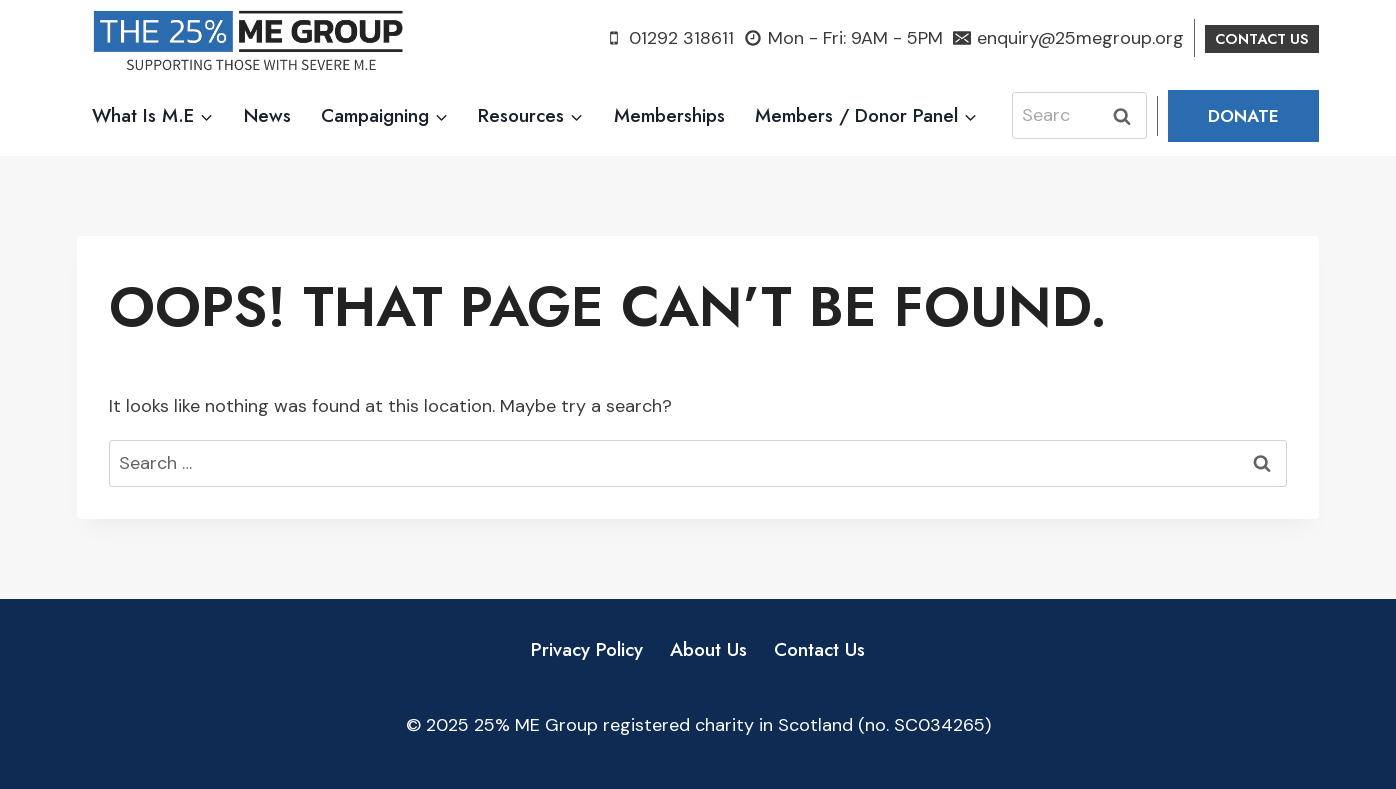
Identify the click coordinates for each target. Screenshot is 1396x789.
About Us (708, 649)
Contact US (1262, 39)
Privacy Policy (587, 649)
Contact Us (819, 649)
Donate (1243, 116)
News (267, 115)
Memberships (669, 115)
